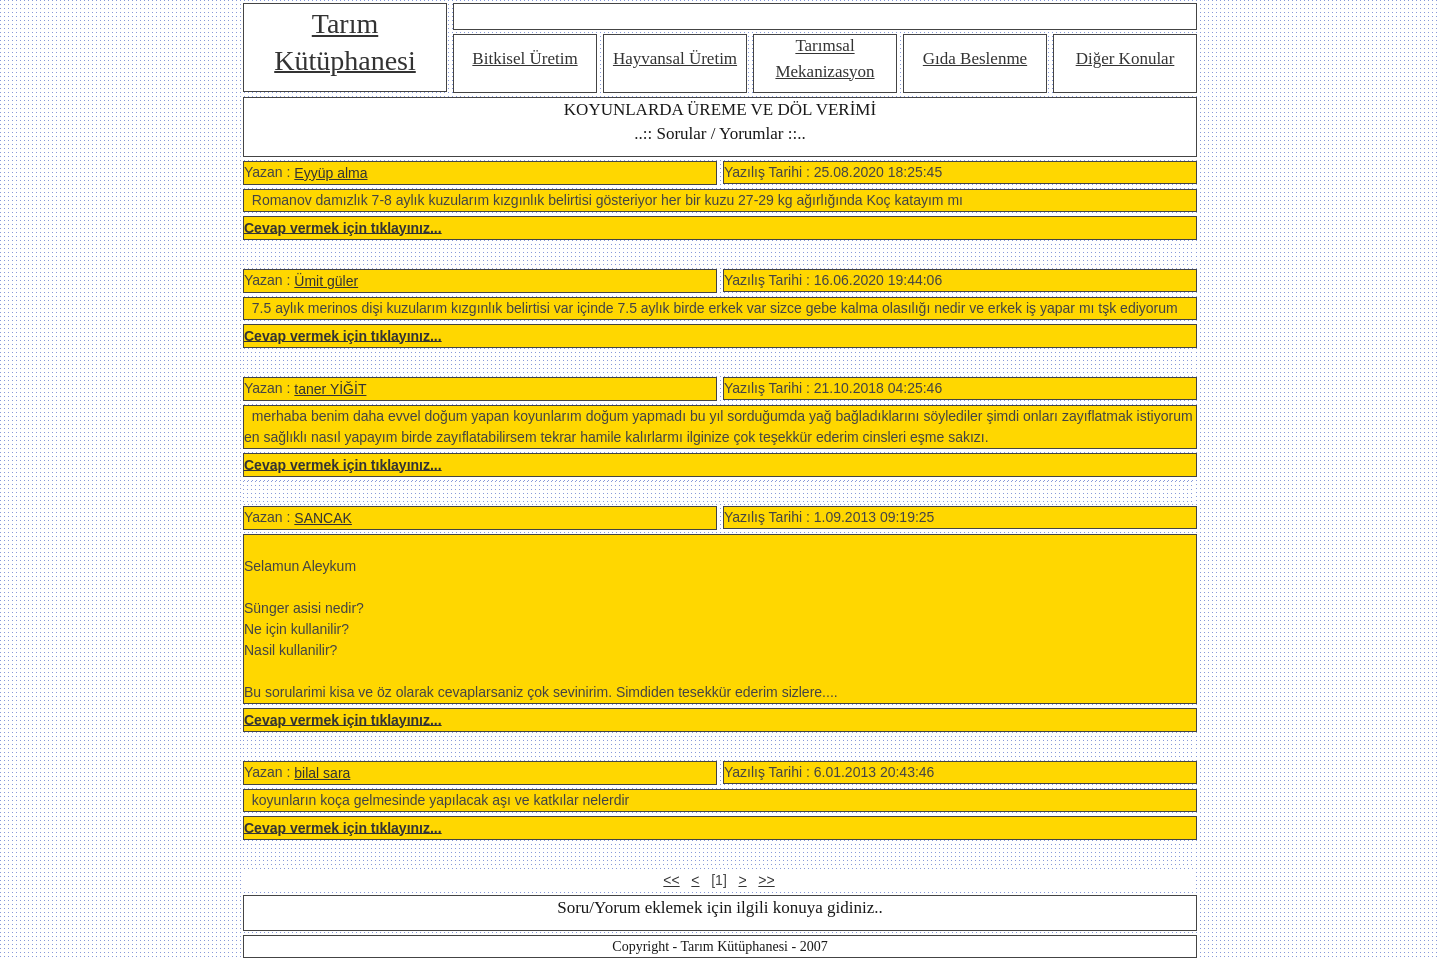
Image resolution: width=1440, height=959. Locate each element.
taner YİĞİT (330, 389)
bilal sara (322, 773)
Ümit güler (326, 281)
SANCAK (323, 518)
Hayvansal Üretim (675, 58)
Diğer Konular (1125, 58)
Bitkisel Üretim (524, 58)
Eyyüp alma (330, 173)
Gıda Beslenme (975, 58)
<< (671, 880)
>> (766, 880)
